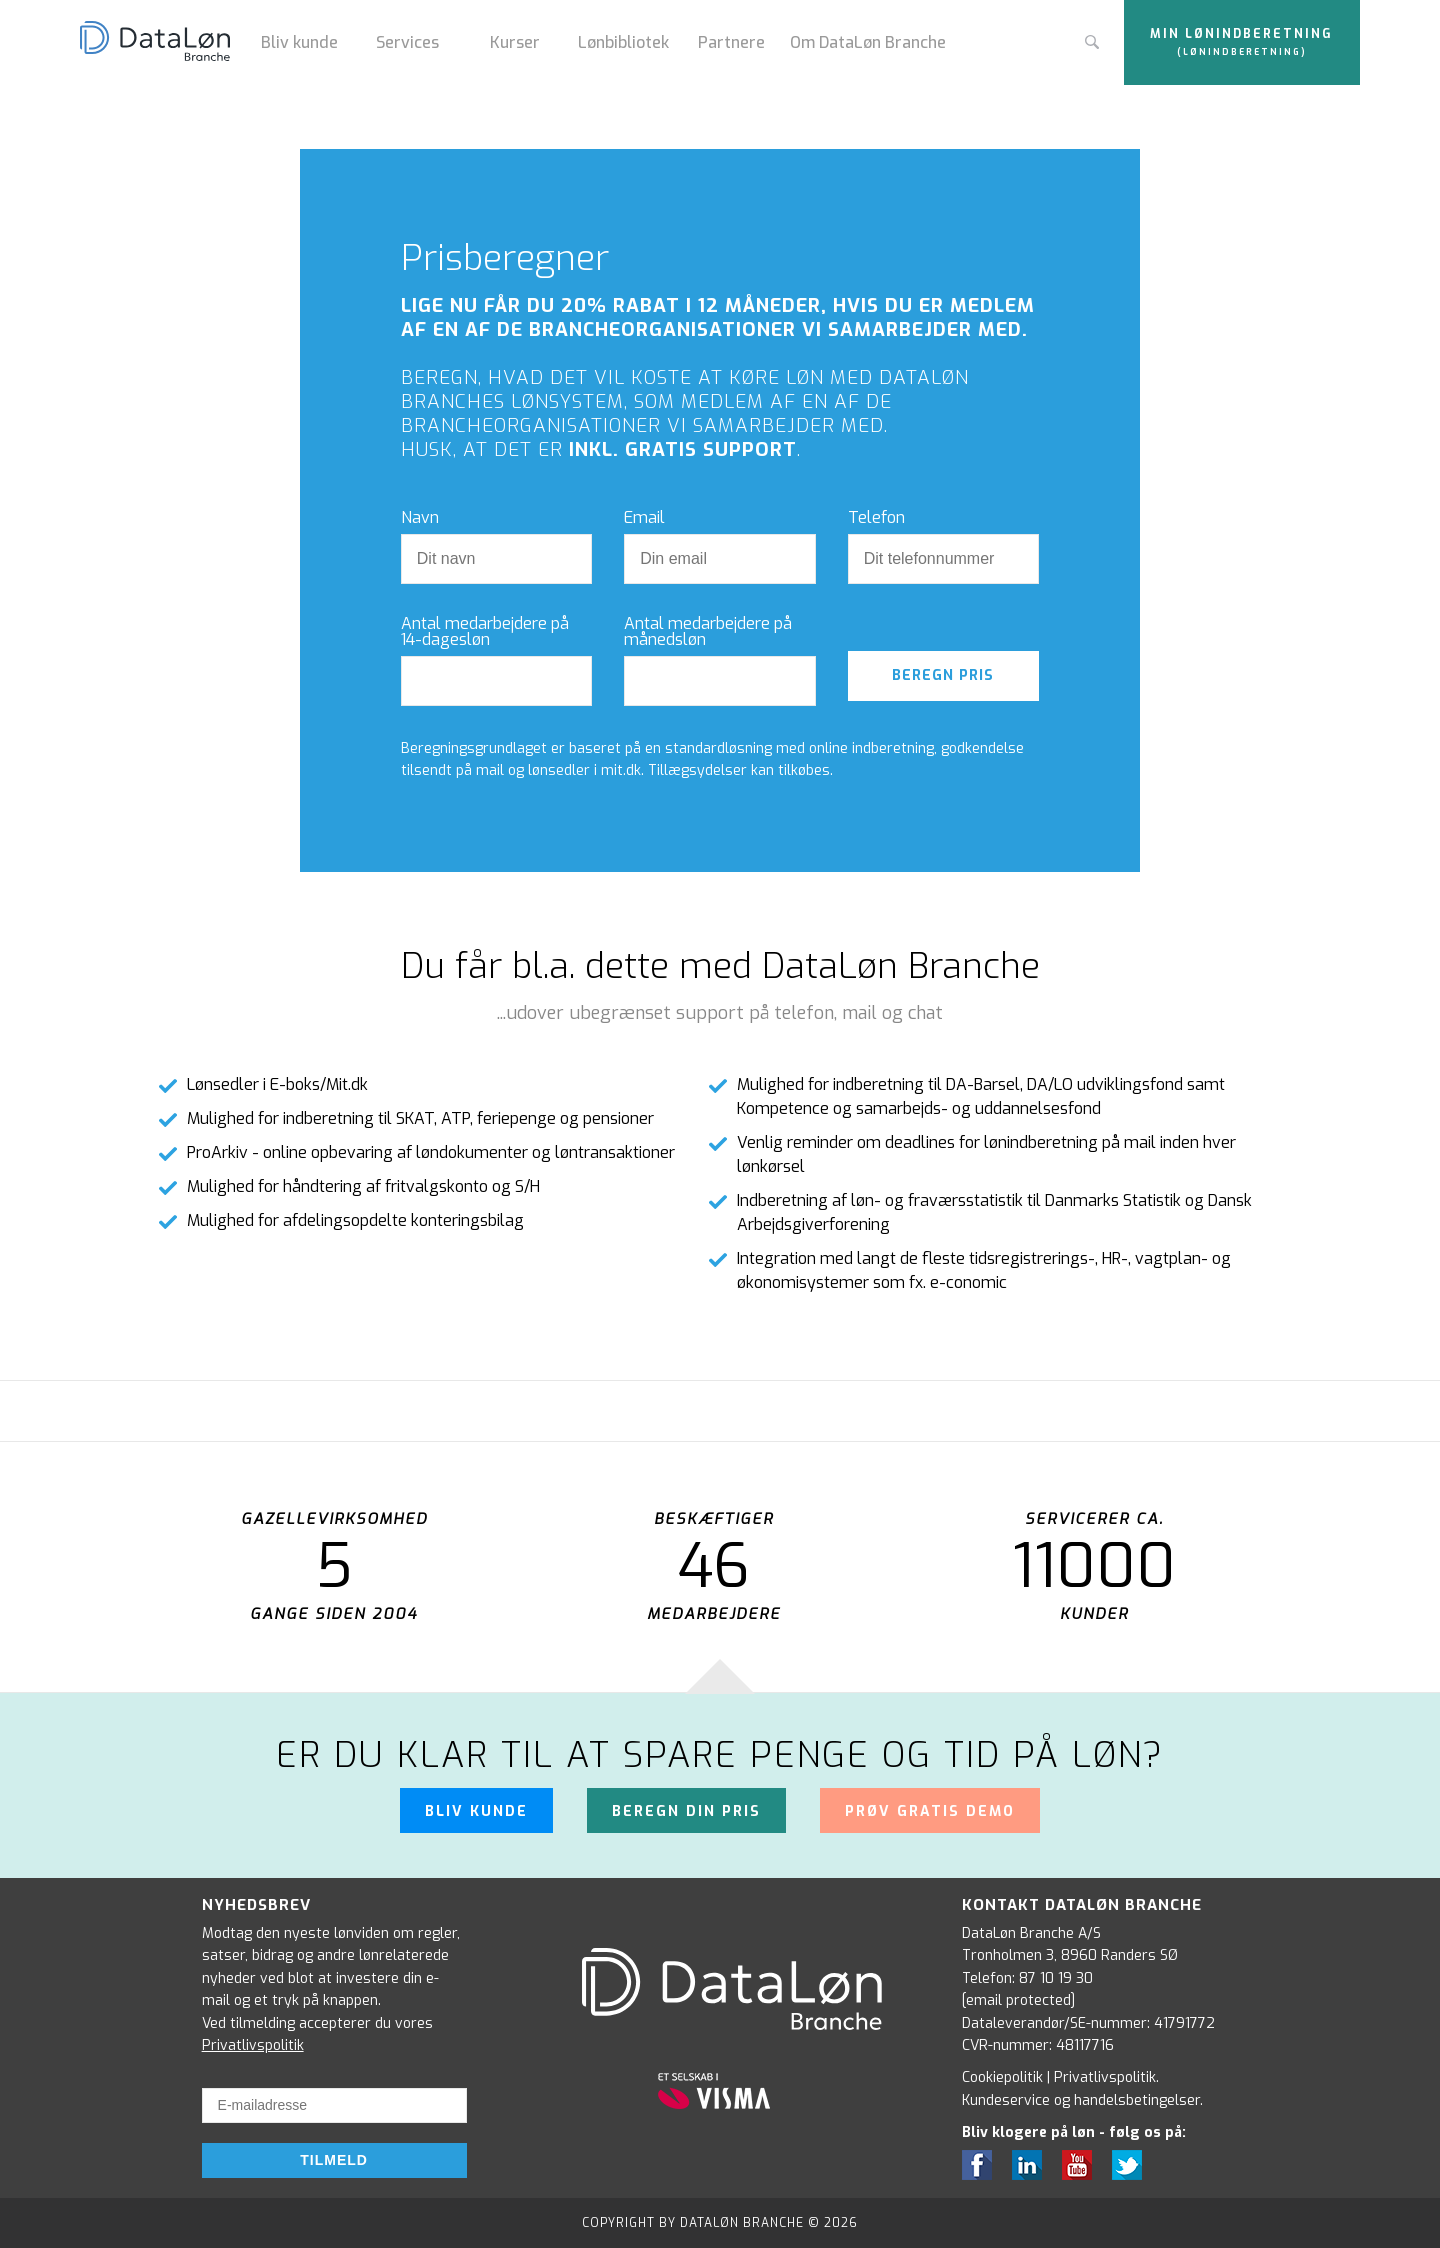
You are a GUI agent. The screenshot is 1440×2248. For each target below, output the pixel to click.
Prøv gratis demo (930, 1811)
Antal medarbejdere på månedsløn (708, 632)
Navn (420, 518)
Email (644, 518)
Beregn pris (943, 675)
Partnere (731, 42)
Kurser (515, 42)
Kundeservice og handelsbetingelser (1081, 2100)
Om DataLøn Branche (868, 42)
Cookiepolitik (1002, 2077)
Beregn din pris (686, 1811)
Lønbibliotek (623, 42)
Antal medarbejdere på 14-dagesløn (485, 632)
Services (407, 42)
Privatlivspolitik (253, 2045)
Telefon (876, 518)
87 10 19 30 (1056, 1978)
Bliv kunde (299, 42)
